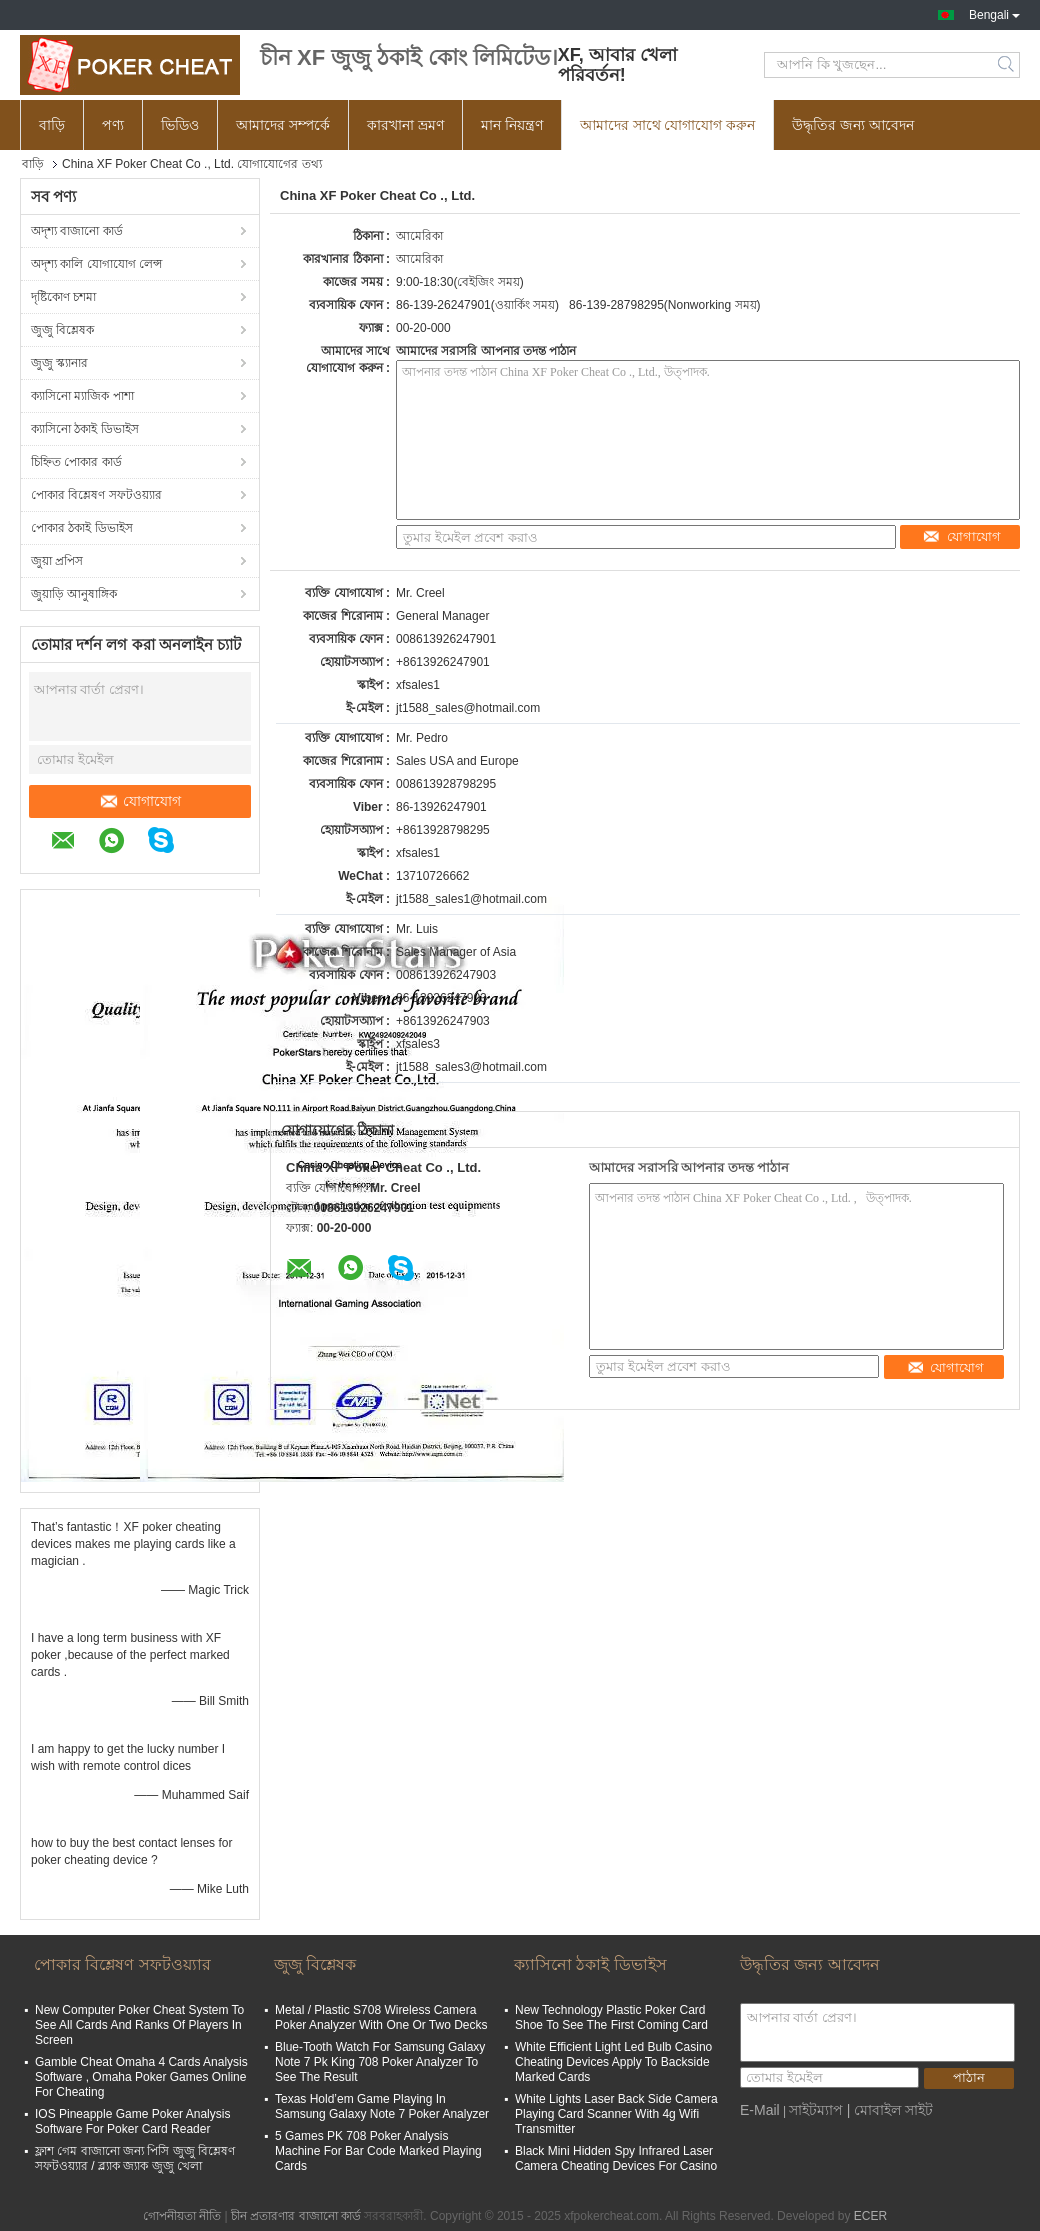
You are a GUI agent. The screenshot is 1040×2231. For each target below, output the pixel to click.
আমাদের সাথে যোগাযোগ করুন (668, 125)
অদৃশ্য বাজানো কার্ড (77, 231)
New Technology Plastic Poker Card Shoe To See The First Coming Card (611, 2017)
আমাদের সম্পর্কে (283, 125)
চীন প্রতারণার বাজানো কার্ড (296, 2216)
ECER (870, 2216)
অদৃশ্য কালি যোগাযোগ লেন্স (96, 264)
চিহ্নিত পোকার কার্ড (76, 462)
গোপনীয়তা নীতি (182, 2216)
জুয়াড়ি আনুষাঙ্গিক (74, 594)
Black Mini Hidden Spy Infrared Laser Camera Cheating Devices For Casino (616, 2158)
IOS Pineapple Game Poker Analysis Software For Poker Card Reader (132, 2121)
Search (1007, 65)
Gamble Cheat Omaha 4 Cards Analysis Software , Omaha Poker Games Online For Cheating (141, 2077)
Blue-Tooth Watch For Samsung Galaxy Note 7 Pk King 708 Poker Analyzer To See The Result (380, 2062)
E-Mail (760, 2110)
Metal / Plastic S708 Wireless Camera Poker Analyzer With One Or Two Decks (381, 2017)
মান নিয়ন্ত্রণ (512, 125)
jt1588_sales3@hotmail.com (471, 1067)
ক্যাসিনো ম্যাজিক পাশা (82, 396)
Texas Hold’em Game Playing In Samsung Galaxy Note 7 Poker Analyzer (382, 2106)
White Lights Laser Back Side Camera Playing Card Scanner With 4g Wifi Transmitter (616, 2114)
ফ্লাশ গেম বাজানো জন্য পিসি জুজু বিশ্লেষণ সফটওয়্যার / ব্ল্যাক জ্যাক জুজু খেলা (135, 2158)
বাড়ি (52, 125)
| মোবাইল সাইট (890, 2110)
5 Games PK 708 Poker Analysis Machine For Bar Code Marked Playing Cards (378, 2151)
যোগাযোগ (140, 801)
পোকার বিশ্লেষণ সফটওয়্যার (96, 495)
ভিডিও (180, 125)
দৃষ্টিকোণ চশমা (63, 297)
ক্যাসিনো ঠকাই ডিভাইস (85, 429)
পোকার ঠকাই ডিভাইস (82, 528)
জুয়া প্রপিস (57, 561)
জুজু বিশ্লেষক (62, 330)
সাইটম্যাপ (816, 2110)
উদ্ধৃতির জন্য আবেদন (853, 125)
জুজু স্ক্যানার (59, 363)
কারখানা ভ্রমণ (405, 125)
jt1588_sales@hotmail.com (468, 708)
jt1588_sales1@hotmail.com (471, 899)
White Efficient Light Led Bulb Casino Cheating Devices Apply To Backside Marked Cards (613, 2062)
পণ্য (113, 125)
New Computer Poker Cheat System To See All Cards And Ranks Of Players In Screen (139, 2025)
